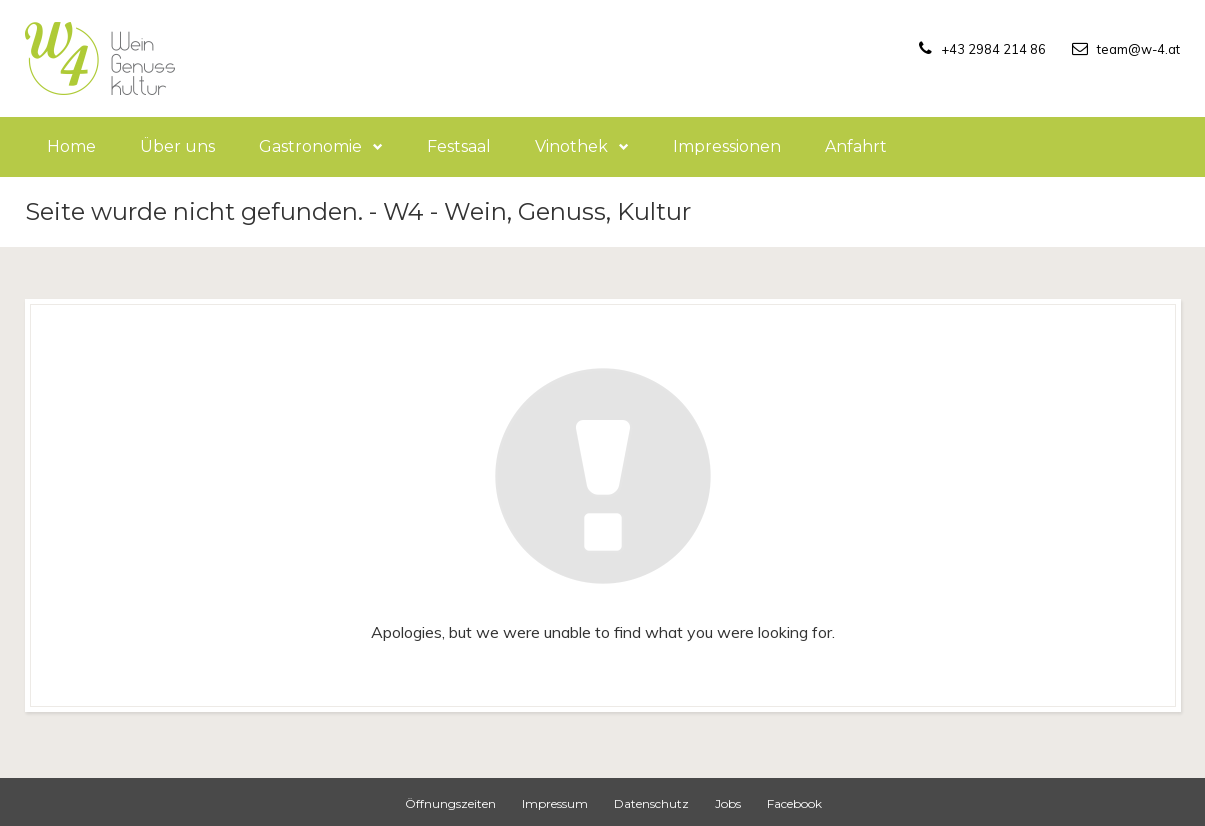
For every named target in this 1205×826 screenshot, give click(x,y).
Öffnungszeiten (450, 803)
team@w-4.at (1129, 48)
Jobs (728, 803)
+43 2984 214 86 (962, 48)
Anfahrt (856, 146)
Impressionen (727, 146)
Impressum (555, 803)
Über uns (177, 146)
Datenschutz (651, 803)
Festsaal (459, 146)
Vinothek (582, 146)
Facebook (794, 803)
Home (71, 146)
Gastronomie (321, 146)
